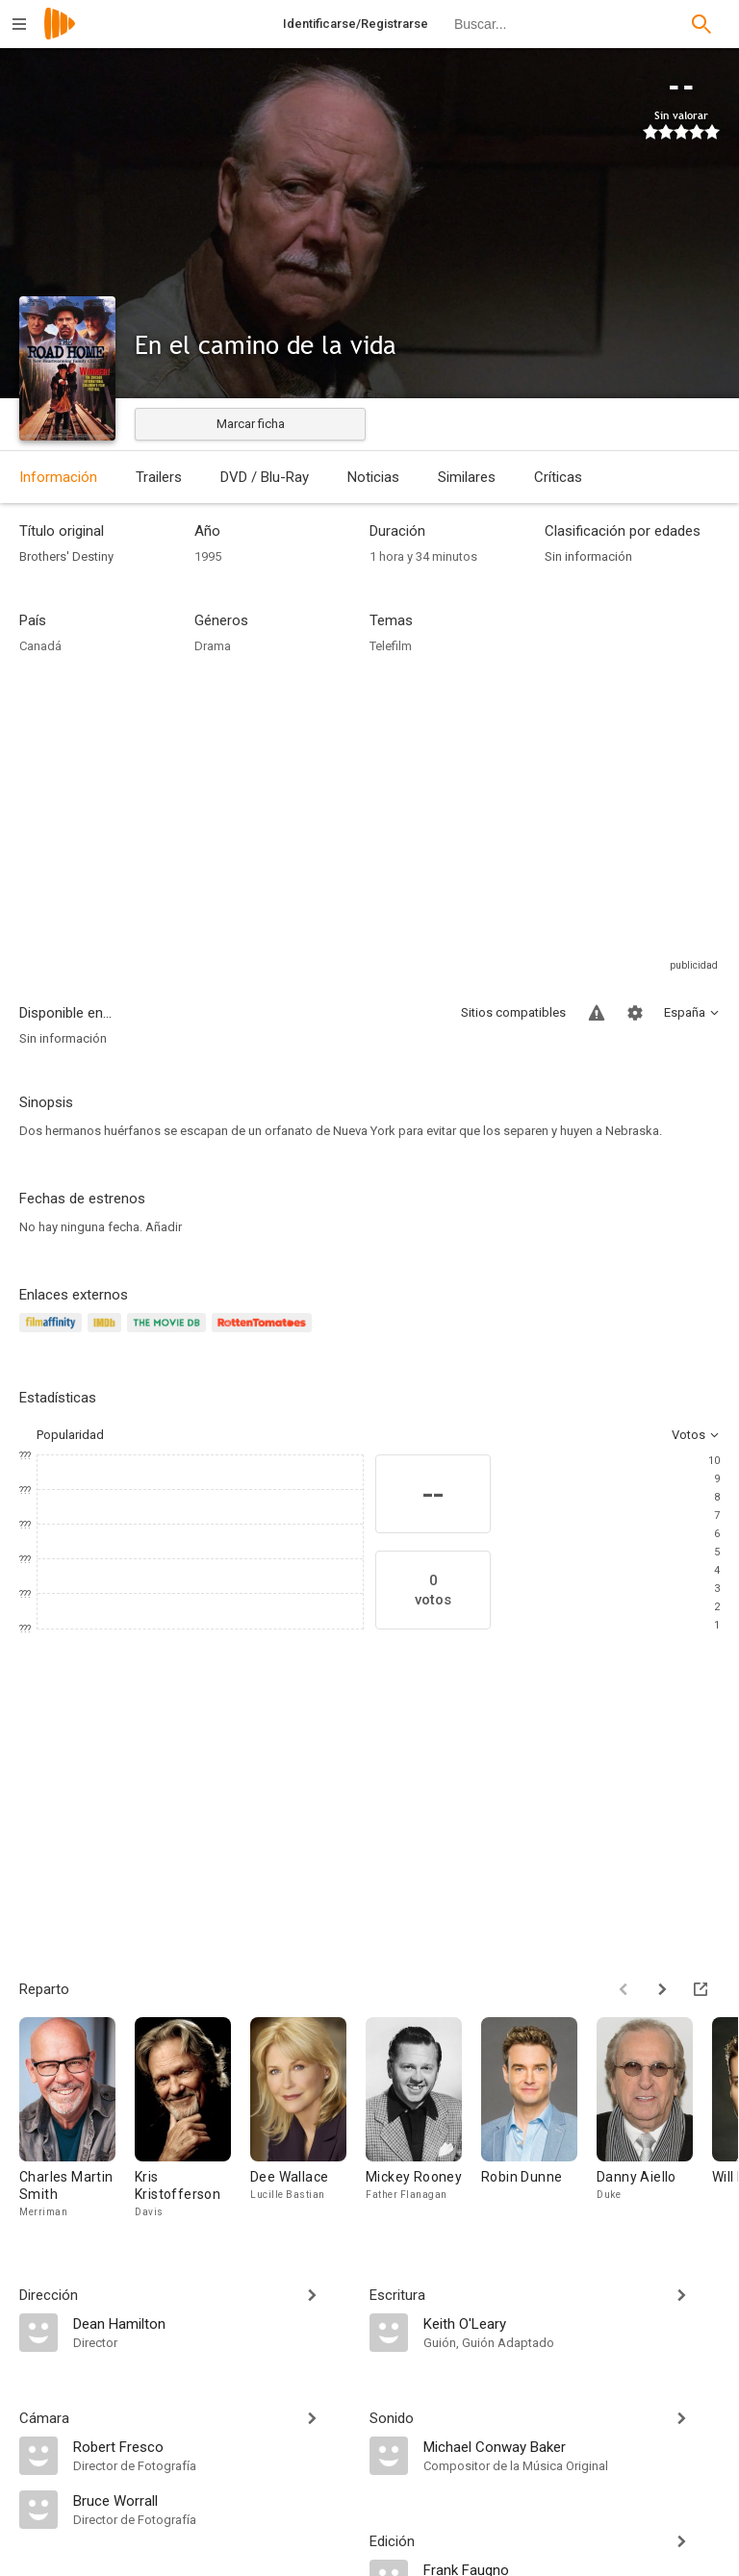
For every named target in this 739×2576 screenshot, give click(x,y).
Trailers (159, 477)
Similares (467, 477)
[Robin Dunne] (539, 2118)
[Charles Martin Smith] (77, 2118)
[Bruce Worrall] (211, 2500)
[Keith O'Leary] (571, 2323)
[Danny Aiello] (654, 2118)
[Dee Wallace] (308, 2118)
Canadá (40, 646)
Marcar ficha (251, 424)
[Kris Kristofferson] (192, 2118)
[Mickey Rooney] (423, 2118)
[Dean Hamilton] (211, 2323)
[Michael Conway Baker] (571, 2446)
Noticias (373, 477)
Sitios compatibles (513, 1012)
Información (58, 477)
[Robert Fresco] (211, 2446)
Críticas (558, 477)
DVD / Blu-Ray (264, 477)
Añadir (163, 1227)
